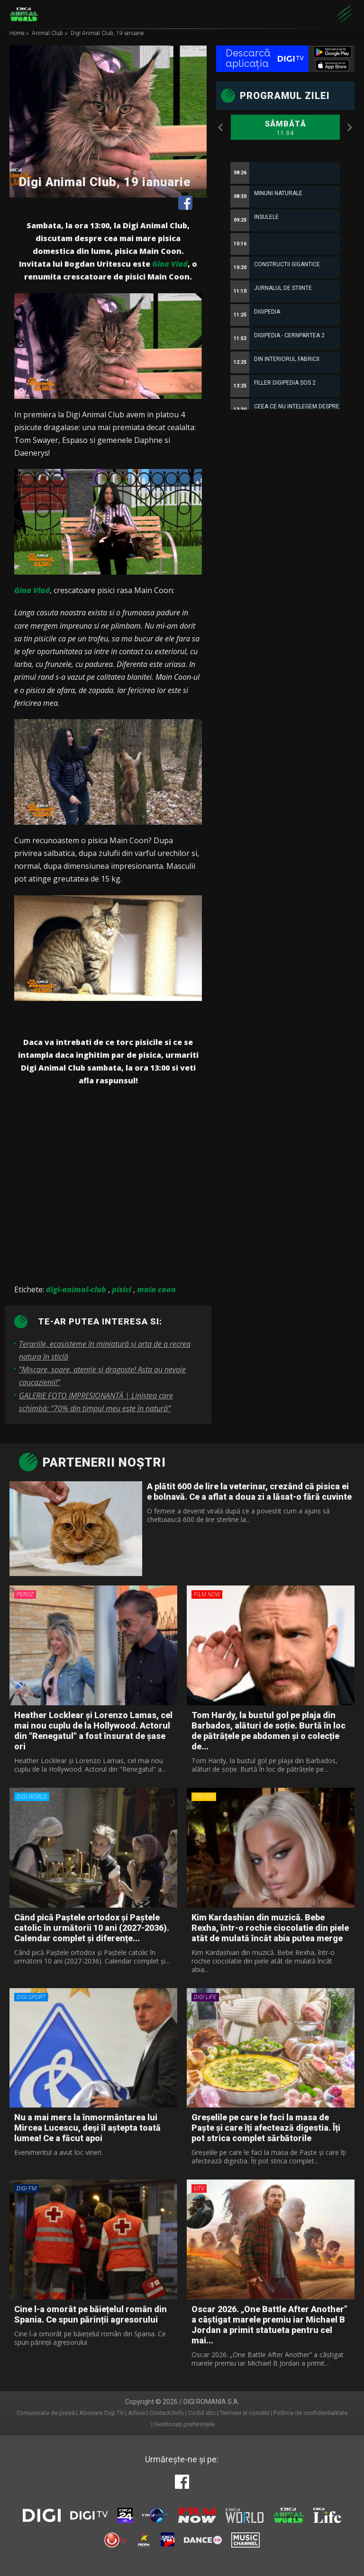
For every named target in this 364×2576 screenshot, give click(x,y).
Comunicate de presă (46, 2412)
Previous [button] (221, 127)
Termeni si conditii (244, 2412)
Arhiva (136, 2412)
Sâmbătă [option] (285, 128)
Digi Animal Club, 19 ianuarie (107, 33)
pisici (121, 1289)
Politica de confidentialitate (310, 2412)
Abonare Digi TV (101, 2412)
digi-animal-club (76, 1289)
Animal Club (48, 33)
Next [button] (350, 127)
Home (17, 33)
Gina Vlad (170, 264)
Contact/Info (166, 2412)
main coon (156, 1289)
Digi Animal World (23, 14)
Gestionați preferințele (184, 2424)
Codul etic (202, 2412)
